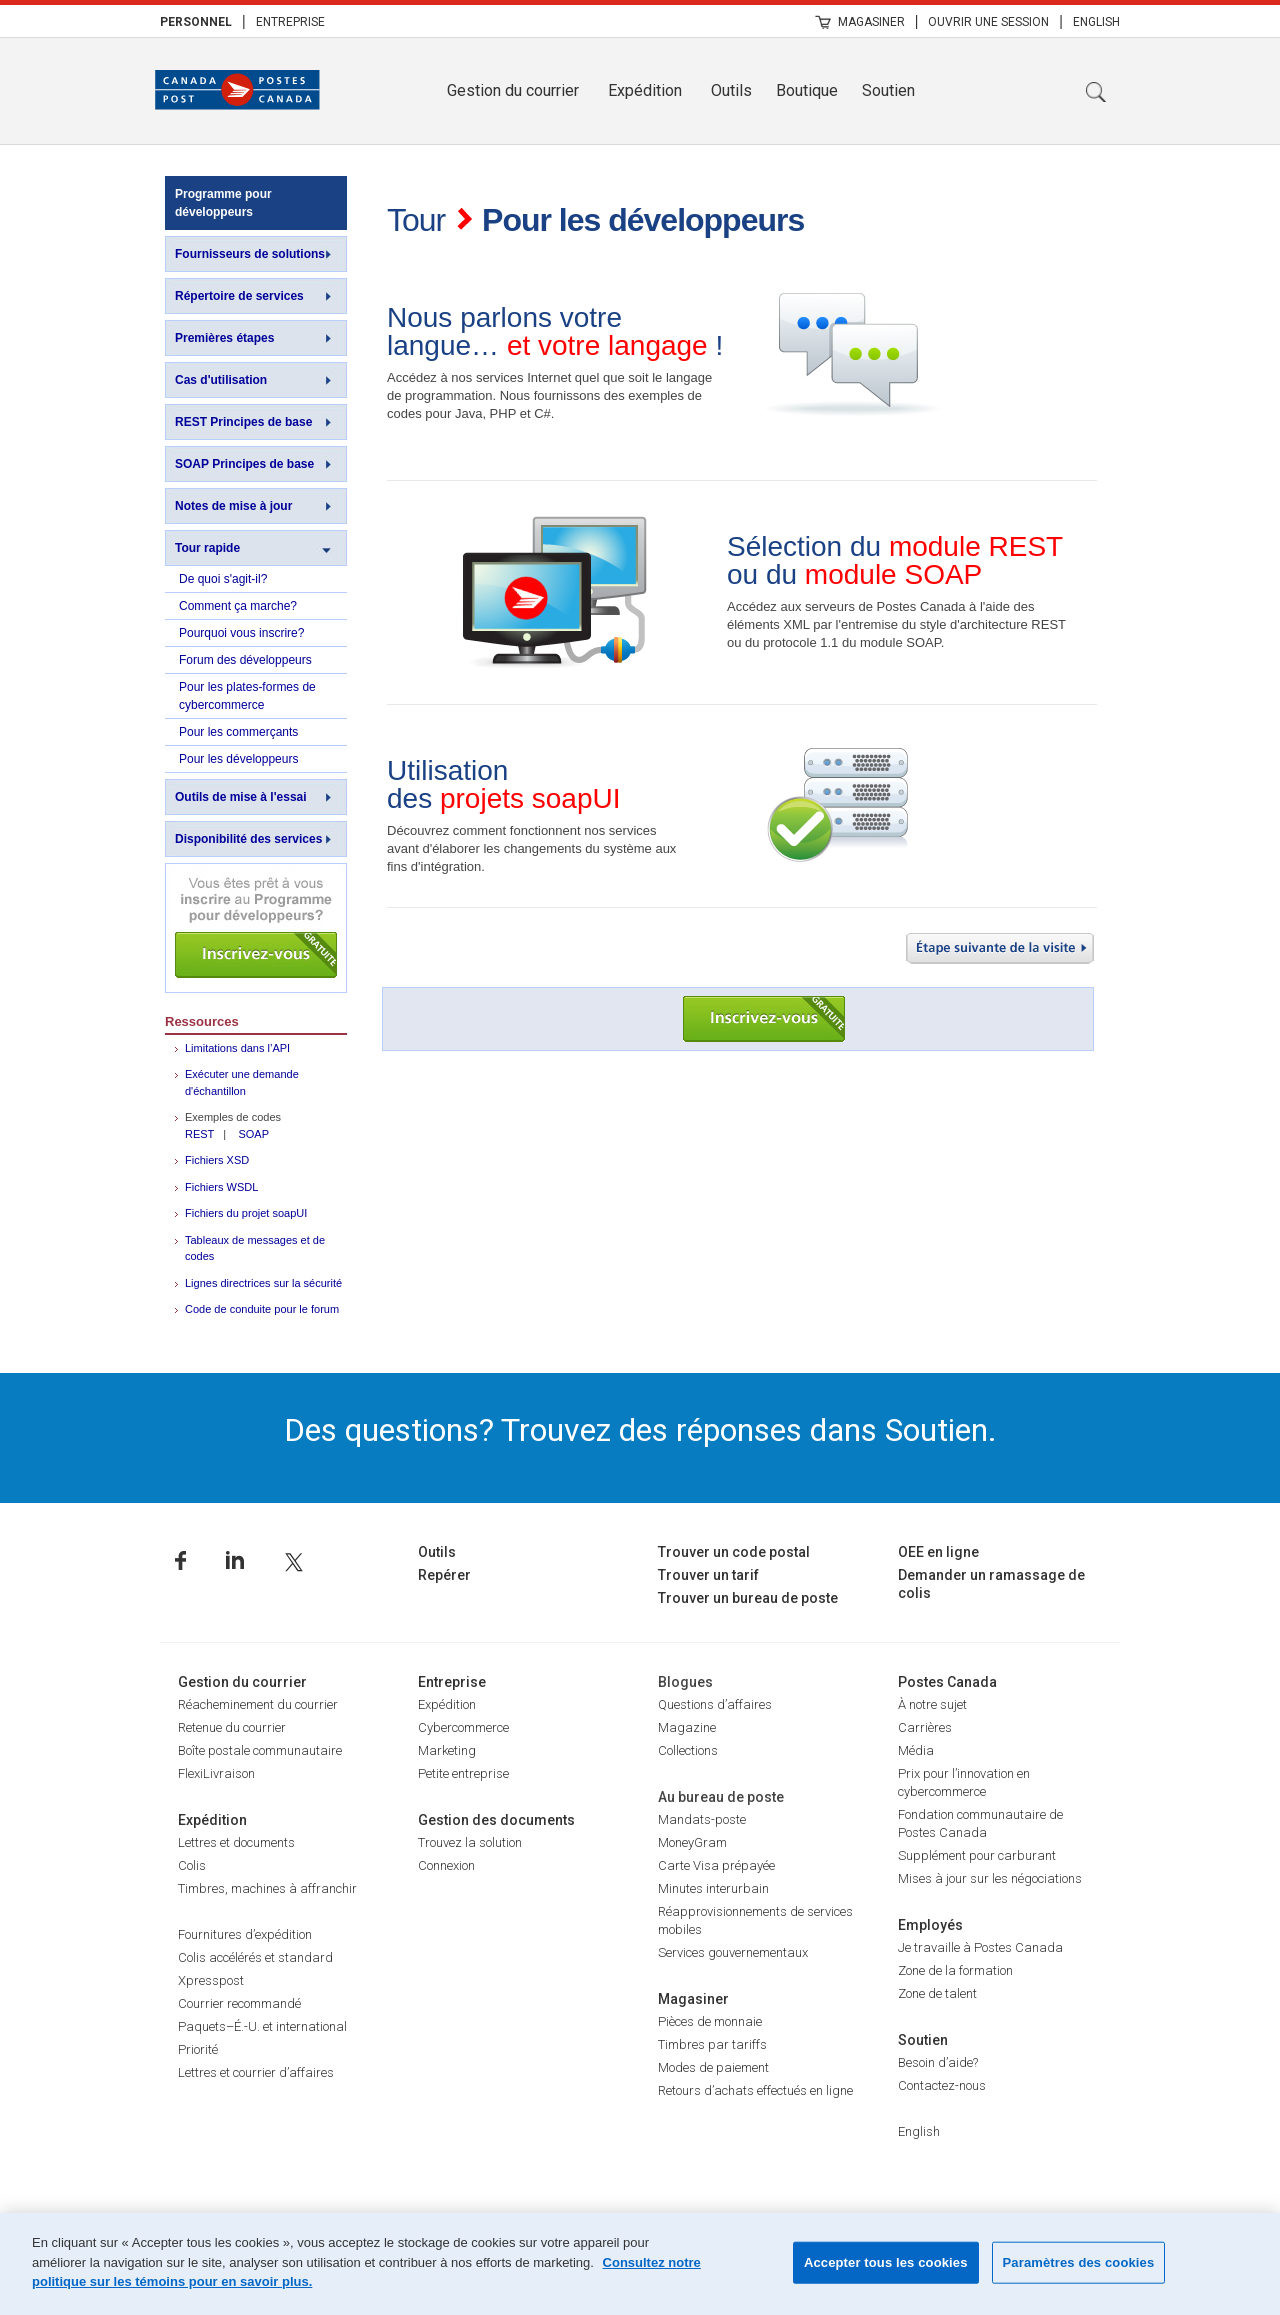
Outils (731, 90)
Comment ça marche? (238, 606)
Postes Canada (947, 1682)
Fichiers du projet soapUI (246, 1213)
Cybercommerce (463, 1727)
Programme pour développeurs (223, 203)
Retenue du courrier (232, 1727)
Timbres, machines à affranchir (267, 1888)
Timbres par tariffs (712, 2044)
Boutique (807, 90)
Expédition (645, 90)
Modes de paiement (713, 2067)
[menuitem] (196, 21)
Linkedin (235, 1560)
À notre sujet (932, 1704)
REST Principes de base (243, 422)
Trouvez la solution (470, 1842)
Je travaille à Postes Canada (980, 1947)
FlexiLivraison (216, 1773)
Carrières (925, 1727)
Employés (930, 1925)
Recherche (1096, 92)
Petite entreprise (463, 1773)
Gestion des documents (496, 1820)
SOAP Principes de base (244, 464)
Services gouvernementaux (733, 1952)
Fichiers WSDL (221, 1187)
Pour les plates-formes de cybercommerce (247, 696)
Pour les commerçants (238, 732)
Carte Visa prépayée (716, 1865)
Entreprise (290, 22)
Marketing (447, 1750)
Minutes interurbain (713, 1888)
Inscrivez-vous (256, 928)
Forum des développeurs (245, 660)
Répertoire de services (239, 296)
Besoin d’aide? (938, 2062)
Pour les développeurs (238, 759)
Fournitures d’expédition (245, 1934)
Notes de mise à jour (233, 506)
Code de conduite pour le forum (262, 1309)
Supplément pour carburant (977, 1855)
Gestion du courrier (513, 90)
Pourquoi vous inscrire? (241, 633)
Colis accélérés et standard (255, 1957)
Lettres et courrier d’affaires (256, 2072)
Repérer (444, 1575)
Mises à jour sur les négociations (990, 1878)
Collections (688, 1750)
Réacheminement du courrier (258, 1704)
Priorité (198, 2049)
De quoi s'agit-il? (223, 579)
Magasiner (871, 22)
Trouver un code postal (734, 1552)
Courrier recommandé (239, 2003)
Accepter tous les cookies (886, 2262)
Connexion (446, 1865)
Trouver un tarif (708, 1575)
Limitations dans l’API (237, 1048)
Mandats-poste (702, 1819)
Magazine (687, 1727)
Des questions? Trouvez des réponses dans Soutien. (640, 1430)
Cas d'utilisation (221, 380)
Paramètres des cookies (1079, 2262)
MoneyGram (692, 1842)
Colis (192, 1865)
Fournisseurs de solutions (250, 254)
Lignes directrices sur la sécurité (263, 1283)
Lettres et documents (236, 1842)
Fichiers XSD (217, 1160)
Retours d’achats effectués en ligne (755, 2090)
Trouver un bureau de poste (748, 1598)
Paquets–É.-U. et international (262, 2026)
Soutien (888, 90)
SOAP (253, 1134)
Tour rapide (207, 548)
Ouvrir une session (988, 22)
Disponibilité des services (248, 839)
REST (199, 1134)
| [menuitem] (244, 21)
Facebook (180, 1560)
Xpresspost (211, 1980)
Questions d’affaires (715, 1704)
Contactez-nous (942, 2085)
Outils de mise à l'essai (241, 797)
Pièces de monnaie (710, 2021)
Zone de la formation (955, 1970)
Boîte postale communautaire (260, 1750)
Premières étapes (224, 338)
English (1096, 22)
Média (916, 1750)
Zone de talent (937, 1993)
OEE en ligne (938, 1552)
